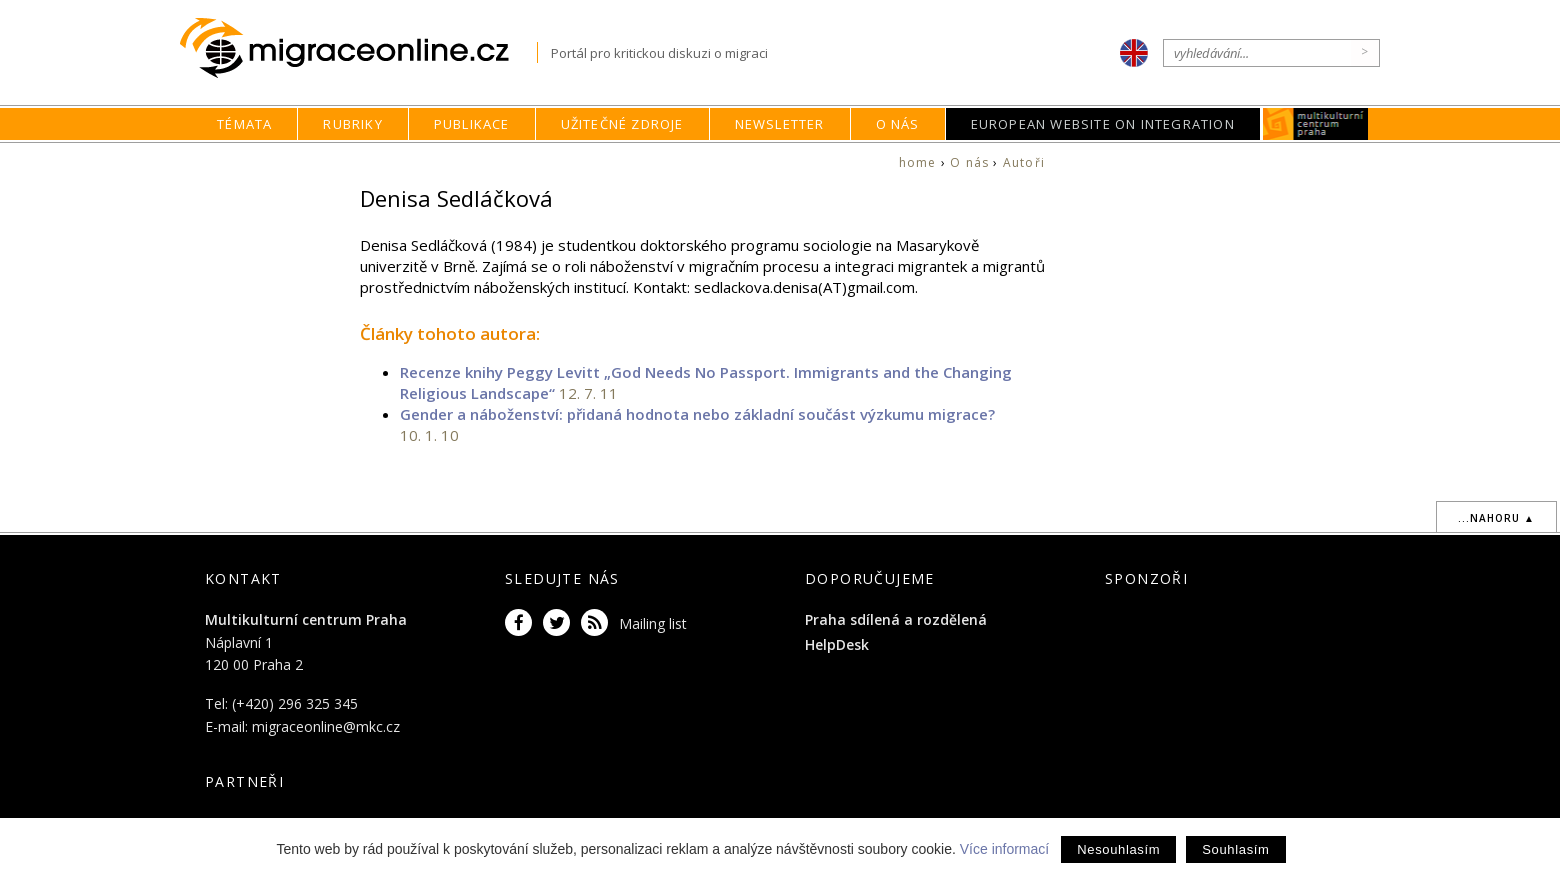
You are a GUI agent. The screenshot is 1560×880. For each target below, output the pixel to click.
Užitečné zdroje (622, 124)
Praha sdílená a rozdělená (896, 619)
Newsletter (780, 124)
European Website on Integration (1103, 124)
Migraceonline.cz (358, 48)
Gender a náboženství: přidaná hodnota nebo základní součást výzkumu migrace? (697, 414)
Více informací (1004, 849)
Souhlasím (1235, 849)
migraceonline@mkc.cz (326, 726)
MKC (1315, 124)
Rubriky (352, 124)
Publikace (472, 124)
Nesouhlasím (1118, 849)
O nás (898, 124)
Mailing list (653, 623)
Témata (244, 124)
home (918, 162)
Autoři (1024, 162)
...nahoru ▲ (1496, 518)
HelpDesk (837, 644)
